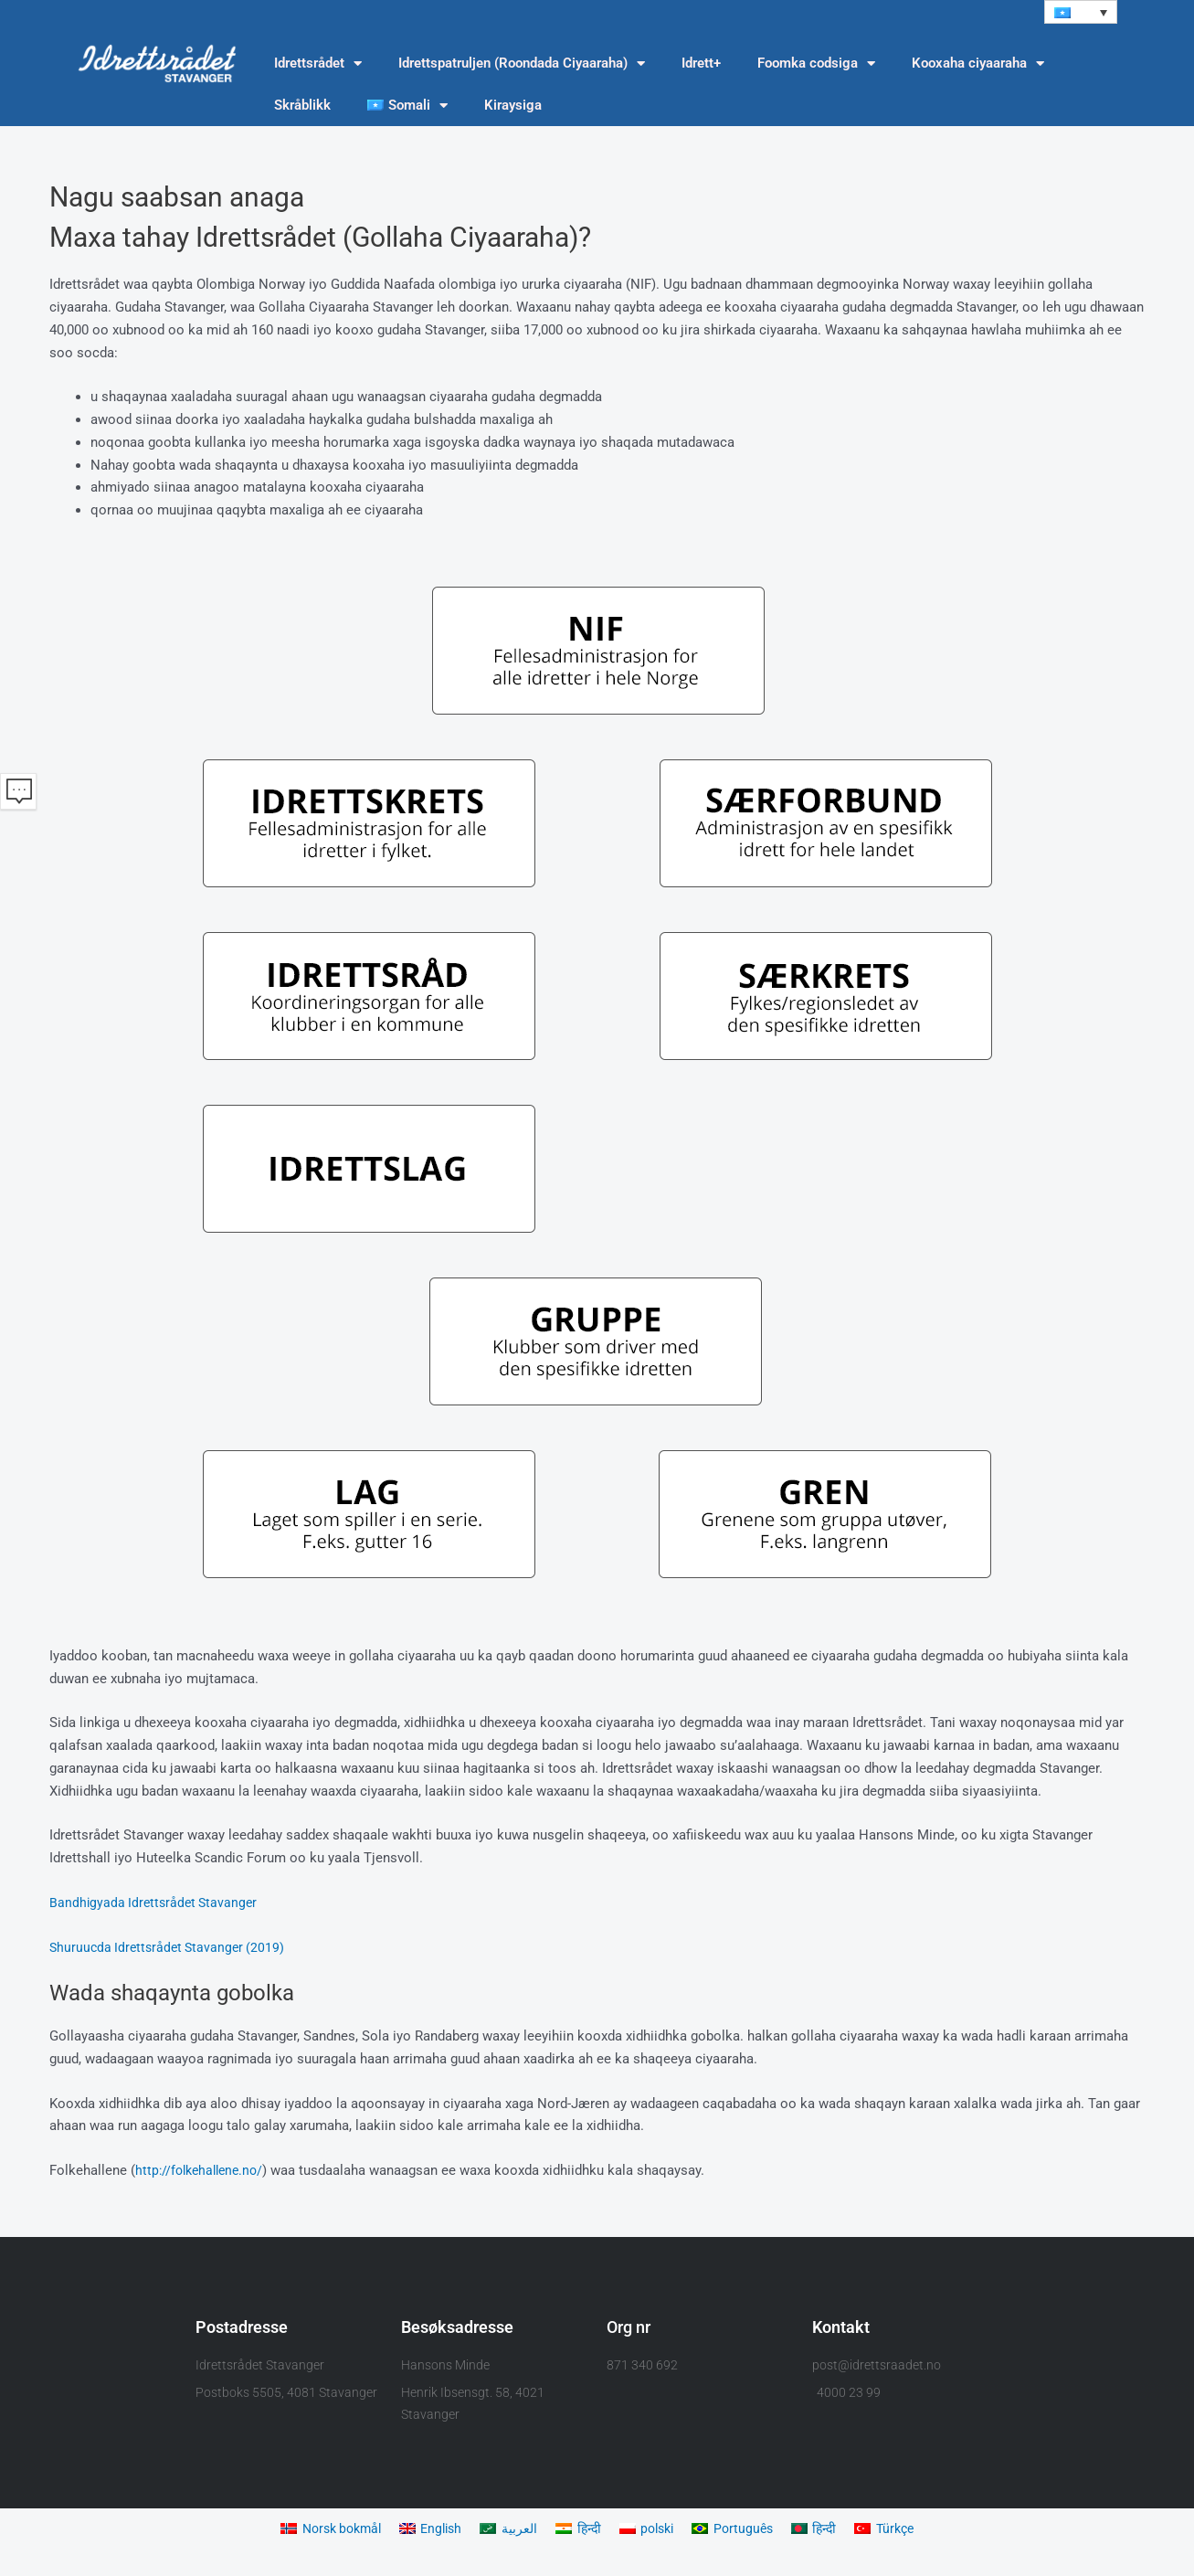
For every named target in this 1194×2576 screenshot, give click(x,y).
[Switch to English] (425, 2530)
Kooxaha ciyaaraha (978, 64)
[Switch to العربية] (506, 2530)
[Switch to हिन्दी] (578, 2530)
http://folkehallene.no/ (203, 2171)
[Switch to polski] (650, 2530)
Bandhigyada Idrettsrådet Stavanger (156, 1903)
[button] (1080, 12)
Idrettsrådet (318, 64)
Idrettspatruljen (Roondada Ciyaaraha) (521, 64)
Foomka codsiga (816, 64)
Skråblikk (302, 106)
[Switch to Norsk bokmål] (319, 2530)
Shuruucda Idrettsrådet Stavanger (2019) (171, 1947)
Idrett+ (701, 64)
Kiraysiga (513, 106)
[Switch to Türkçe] (897, 2530)
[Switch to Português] (740, 2530)
